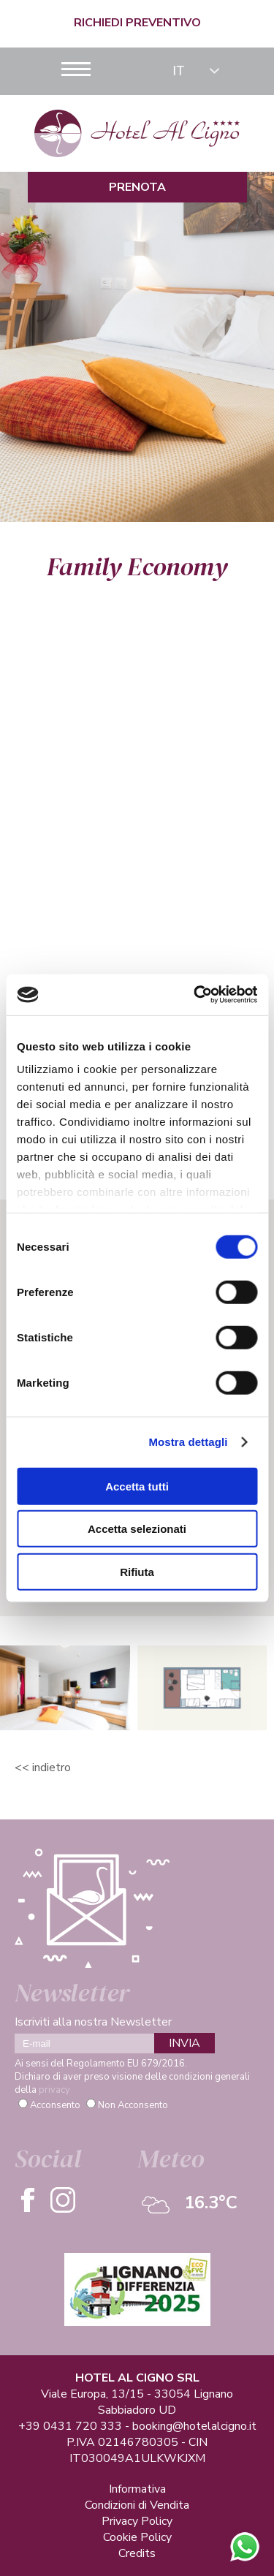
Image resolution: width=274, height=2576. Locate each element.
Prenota (137, 187)
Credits (137, 2553)
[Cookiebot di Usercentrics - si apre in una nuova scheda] (195, 994)
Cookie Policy (137, 2537)
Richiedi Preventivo (137, 23)
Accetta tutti (137, 1486)
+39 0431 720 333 (70, 2426)
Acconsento (55, 2105)
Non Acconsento (133, 2105)
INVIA (184, 2043)
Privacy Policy (137, 2521)
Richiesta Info (137, 925)
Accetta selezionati (137, 1529)
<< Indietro (43, 1767)
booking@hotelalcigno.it (194, 2426)
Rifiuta (137, 1571)
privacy (54, 2089)
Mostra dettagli (187, 1442)
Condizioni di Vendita (137, 2505)
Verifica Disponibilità (137, 955)
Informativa (137, 2489)
